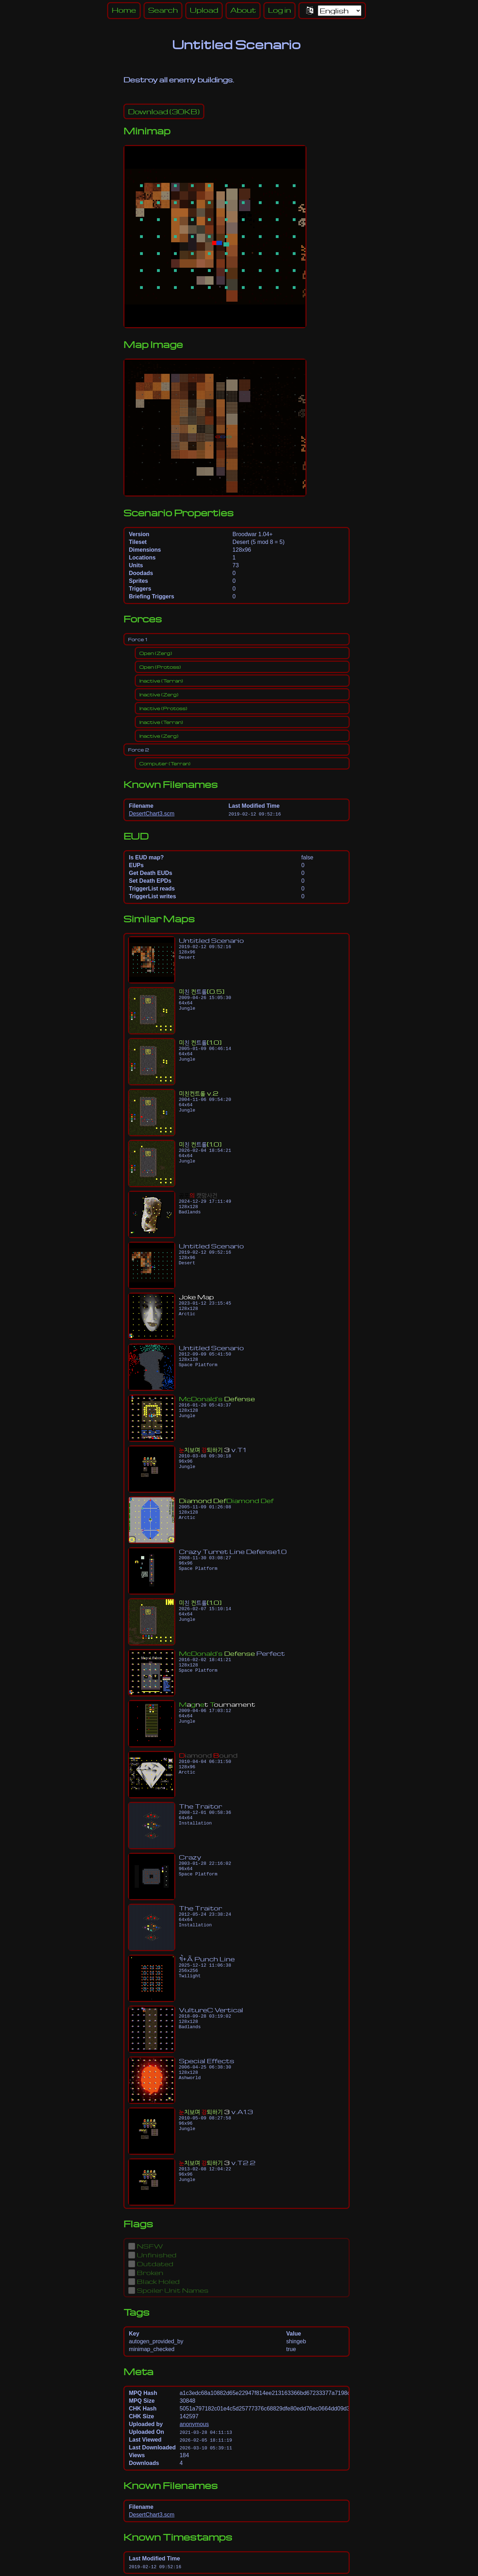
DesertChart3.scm (152, 814)
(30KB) (164, 111)
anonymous (194, 2424)
